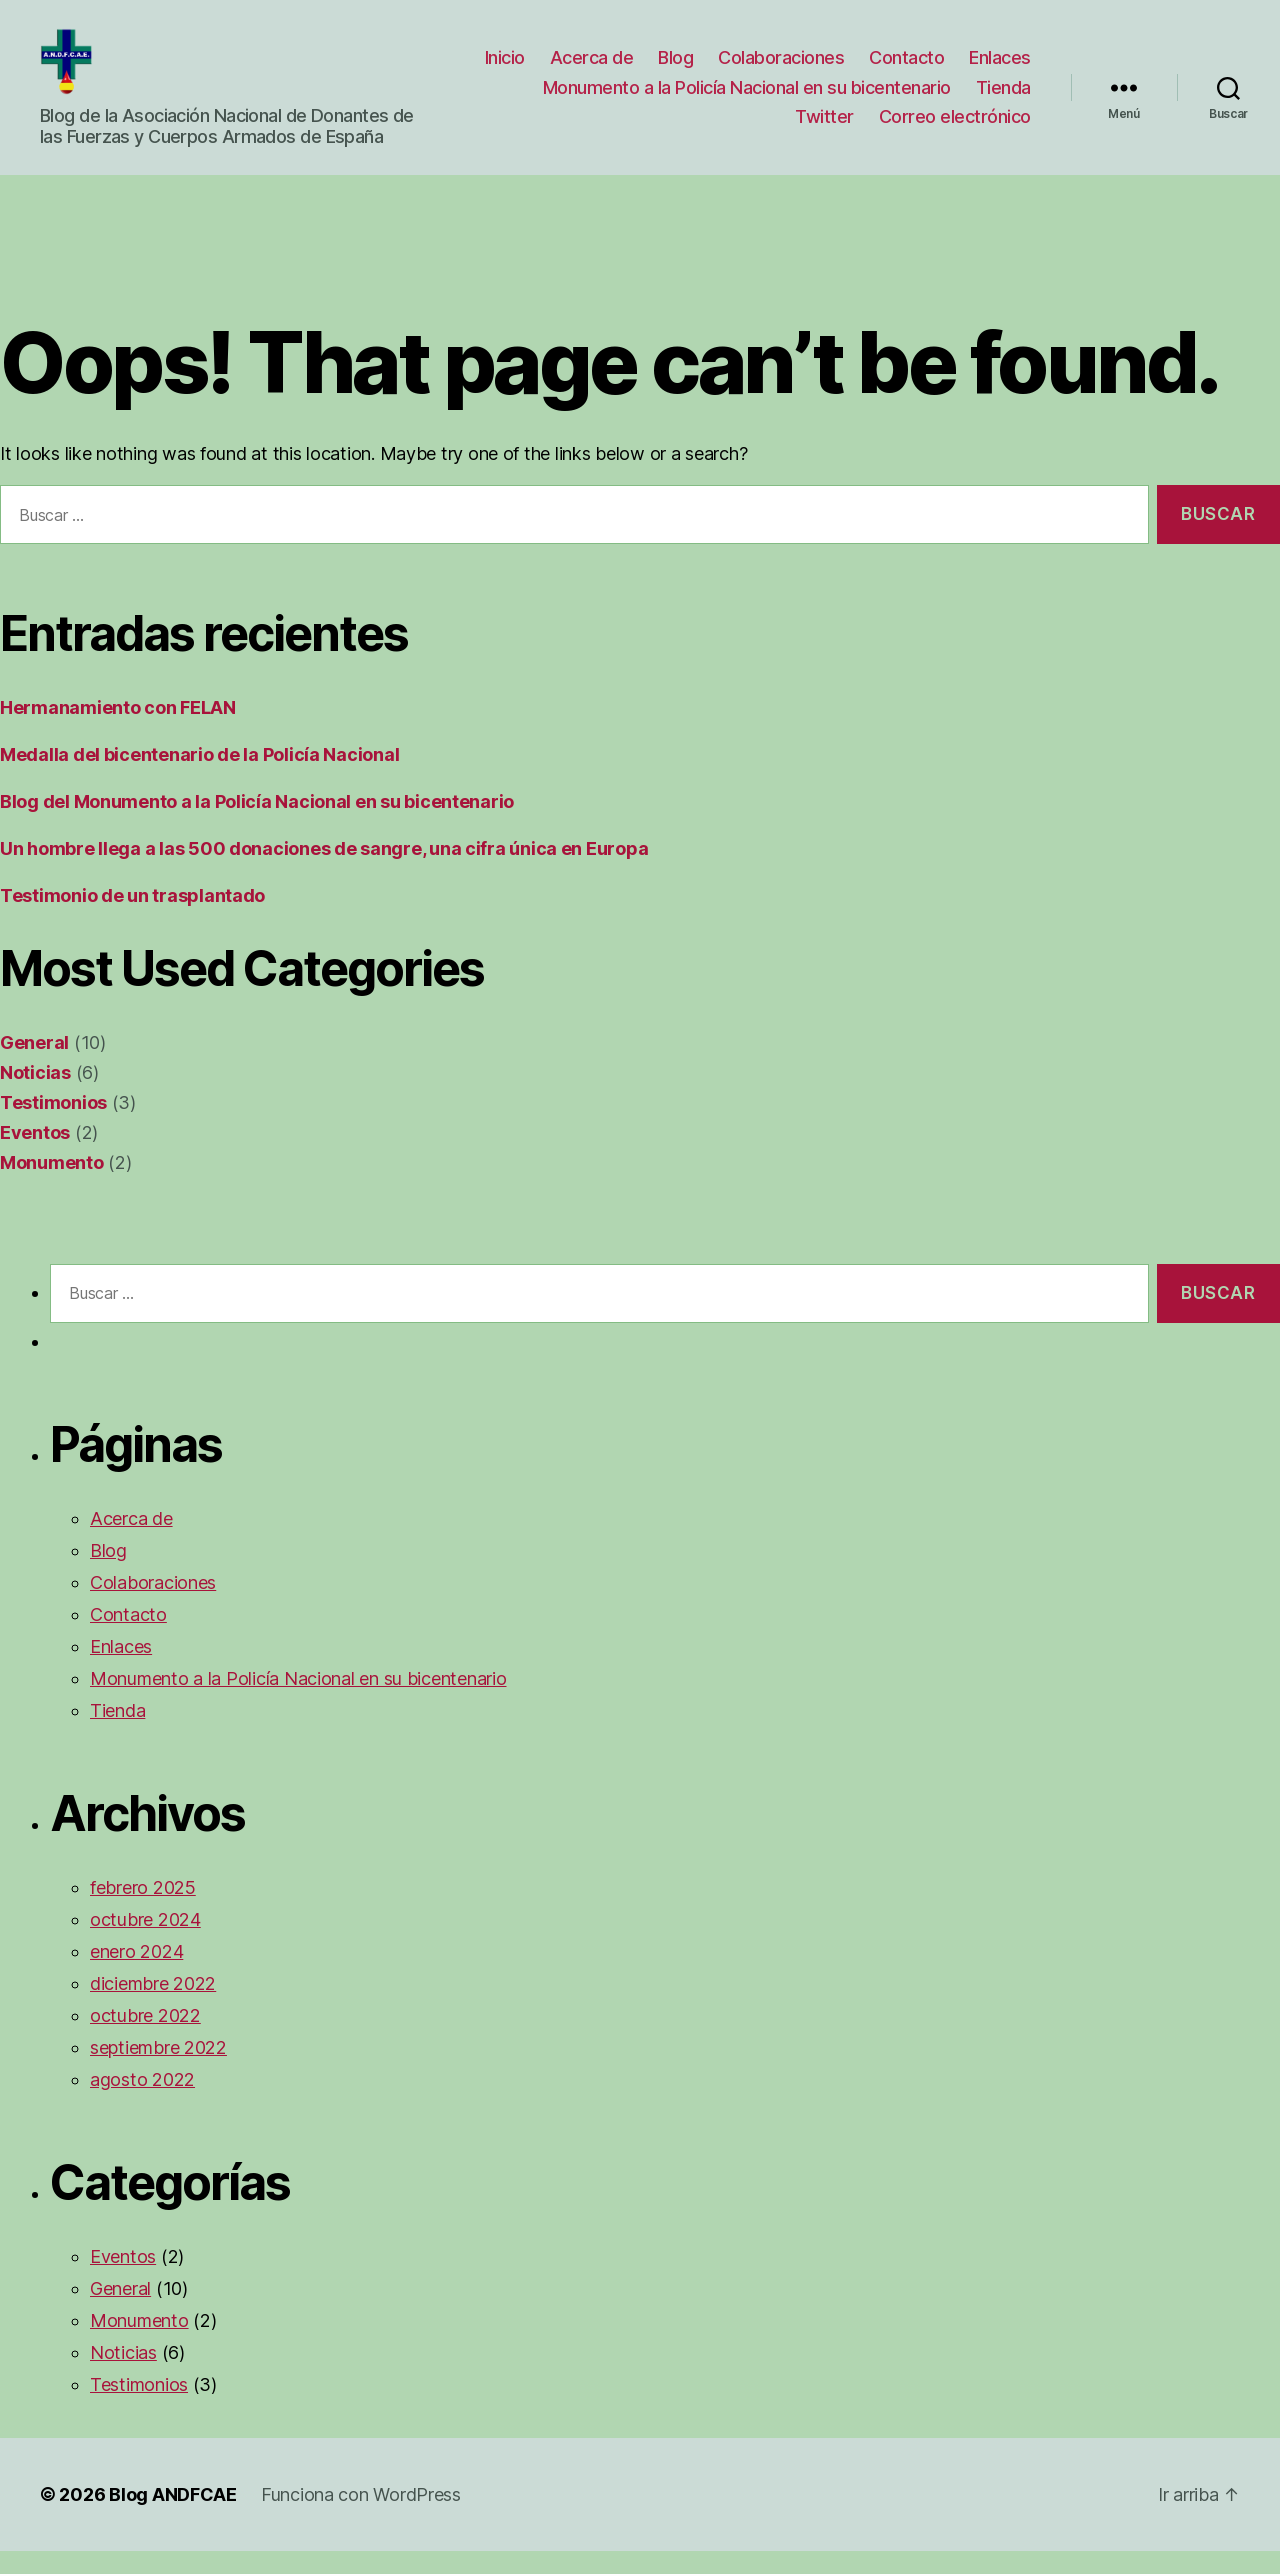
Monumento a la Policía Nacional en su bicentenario (747, 98)
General (34, 1065)
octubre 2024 (145, 1942)
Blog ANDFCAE (173, 2517)
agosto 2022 (142, 2102)
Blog (675, 69)
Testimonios (53, 1125)
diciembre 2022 (153, 2006)
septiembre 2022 (158, 2070)
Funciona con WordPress (361, 2517)
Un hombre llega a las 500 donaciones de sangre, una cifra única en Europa (324, 871)
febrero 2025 (143, 1910)
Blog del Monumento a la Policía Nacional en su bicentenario (257, 824)
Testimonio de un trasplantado (132, 918)
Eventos (35, 1155)
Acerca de (592, 69)
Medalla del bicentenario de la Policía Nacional (199, 777)
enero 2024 (136, 1974)
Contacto (906, 69)
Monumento (52, 1185)
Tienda (1003, 98)
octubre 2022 (145, 2038)
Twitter (824, 128)
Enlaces (1000, 69)
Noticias (35, 1095)
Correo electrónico (955, 128)
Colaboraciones (781, 69)
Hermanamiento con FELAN (118, 730)
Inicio (505, 69)
